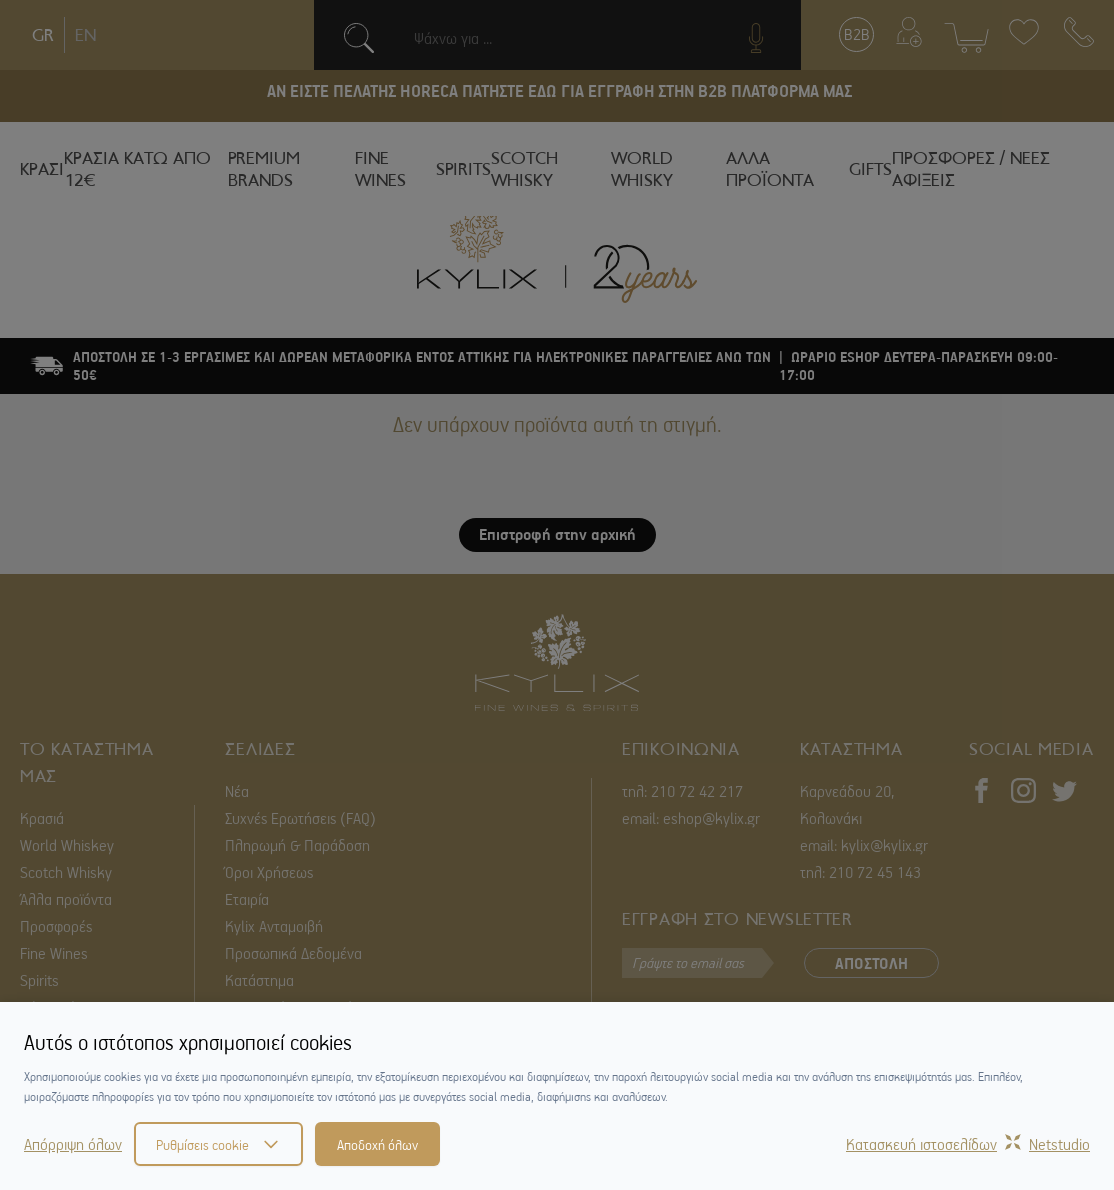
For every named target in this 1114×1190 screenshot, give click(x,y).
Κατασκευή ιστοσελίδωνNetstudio (968, 1144)
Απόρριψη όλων (73, 1144)
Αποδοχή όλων (377, 1144)
